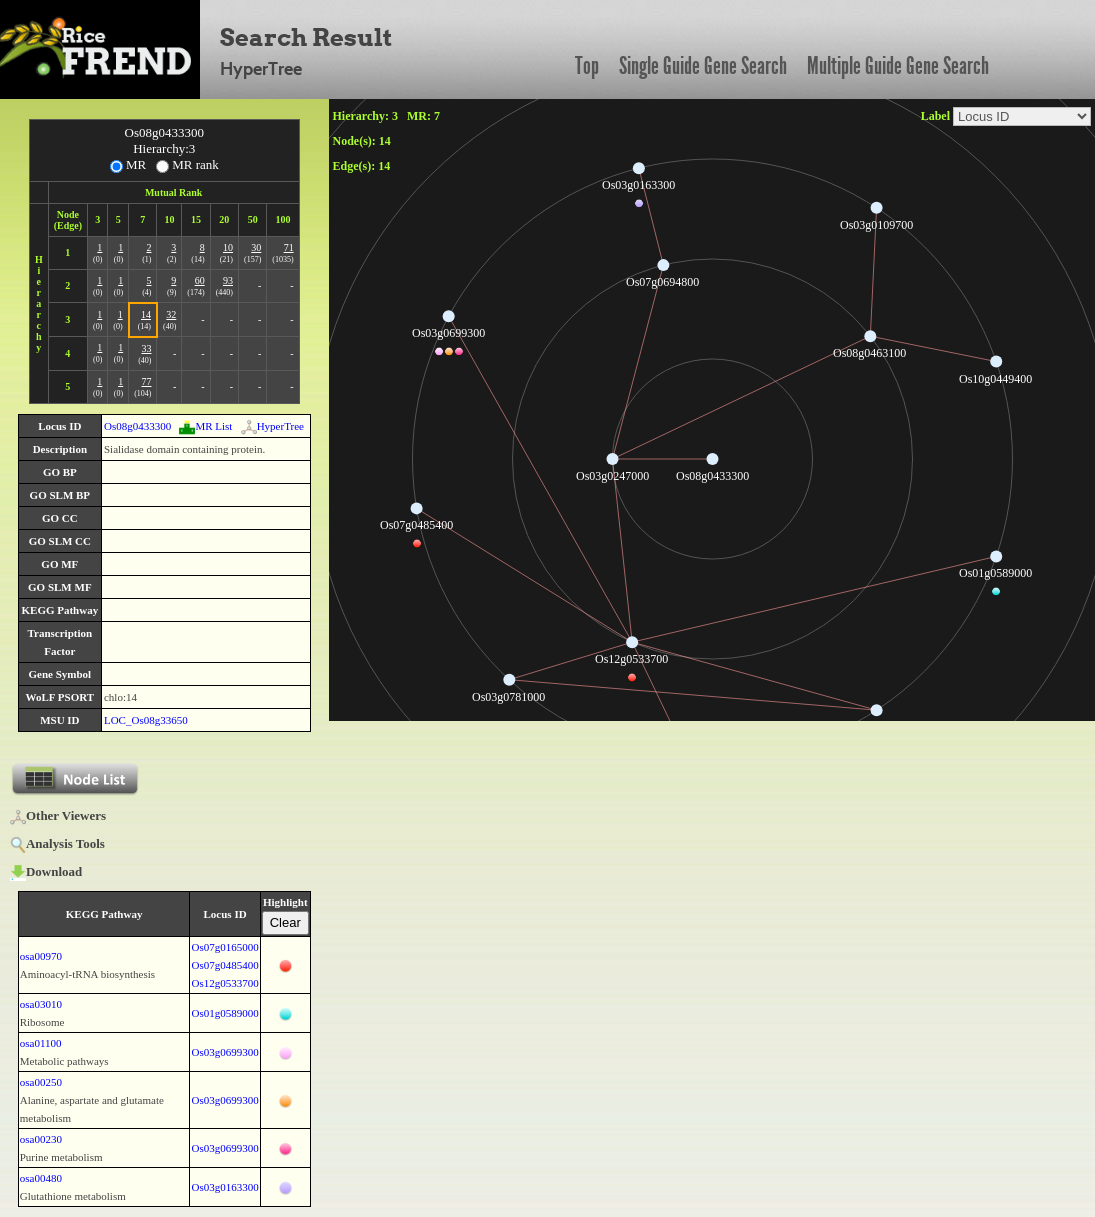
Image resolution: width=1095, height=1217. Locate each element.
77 (146, 381)
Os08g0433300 (137, 426)
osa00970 (41, 956)
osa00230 (41, 1139)
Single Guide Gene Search (703, 66)
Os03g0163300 (224, 1187)
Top (587, 66)
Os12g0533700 (224, 983)
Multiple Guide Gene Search (898, 66)
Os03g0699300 (224, 1052)
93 (228, 280)
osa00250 (41, 1082)
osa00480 (41, 1178)
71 (289, 247)
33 (146, 348)
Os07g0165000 (224, 947)
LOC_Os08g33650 (146, 720)
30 (256, 247)
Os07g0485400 (224, 965)
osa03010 (41, 1004)
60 (200, 280)
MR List (205, 426)
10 (228, 247)
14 (146, 314)
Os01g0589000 (224, 1013)
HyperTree (272, 426)
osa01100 (41, 1043)
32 (171, 314)
